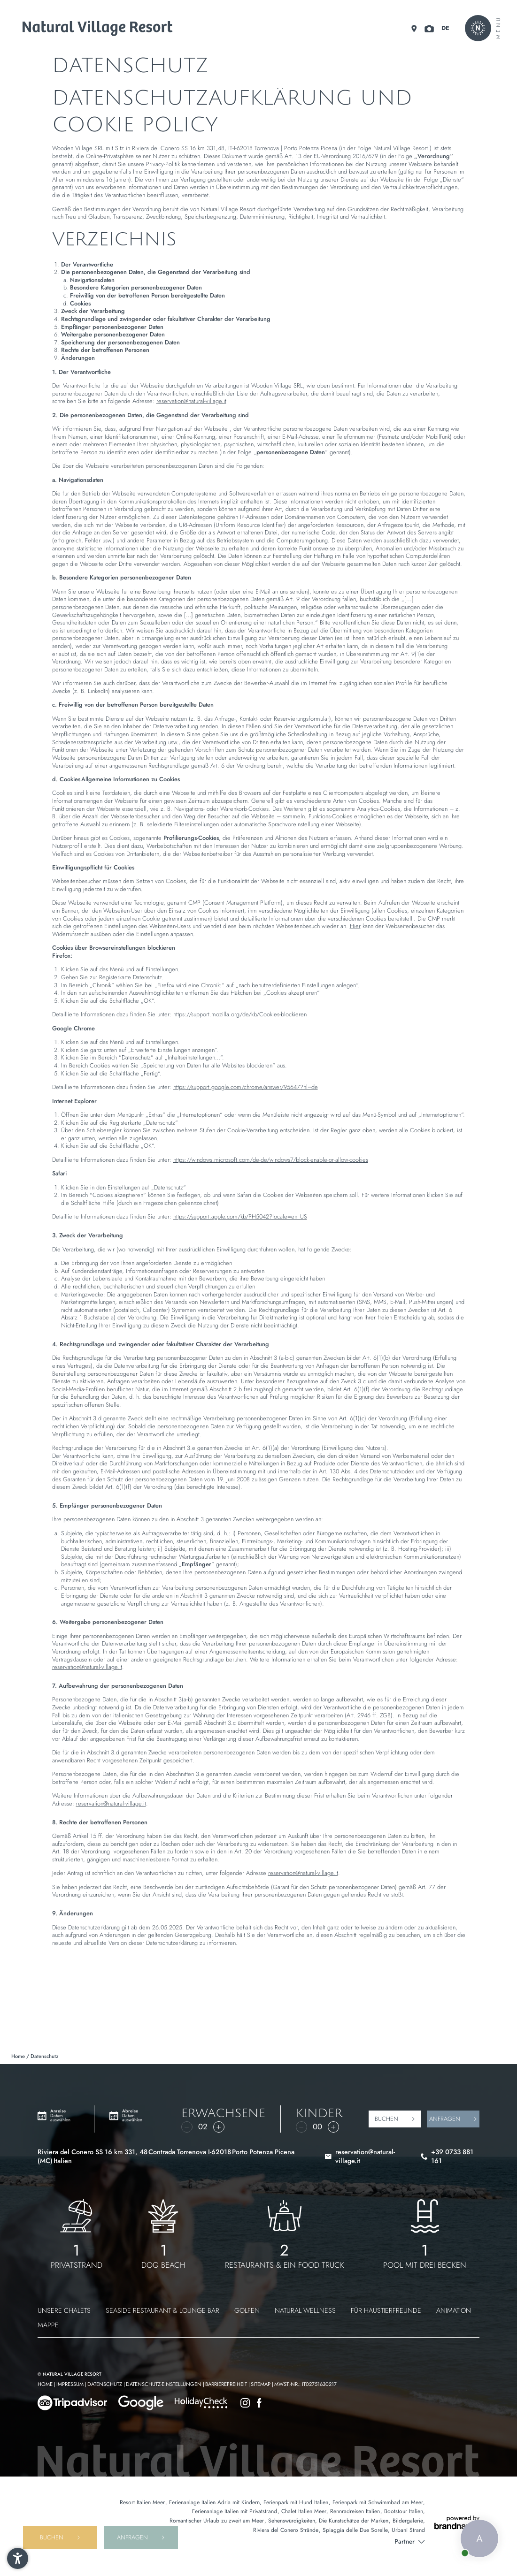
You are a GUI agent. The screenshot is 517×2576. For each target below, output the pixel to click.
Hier (355, 926)
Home (18, 2056)
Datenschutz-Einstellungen (164, 2384)
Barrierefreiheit (226, 2384)
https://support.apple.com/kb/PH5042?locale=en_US (240, 1216)
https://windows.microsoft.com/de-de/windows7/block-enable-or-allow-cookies (270, 1159)
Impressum (70, 2384)
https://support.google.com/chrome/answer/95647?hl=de (245, 1086)
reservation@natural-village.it (191, 400)
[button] (17, 2558)
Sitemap (261, 2384)
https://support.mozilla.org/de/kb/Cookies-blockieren (240, 1014)
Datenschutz (105, 2384)
